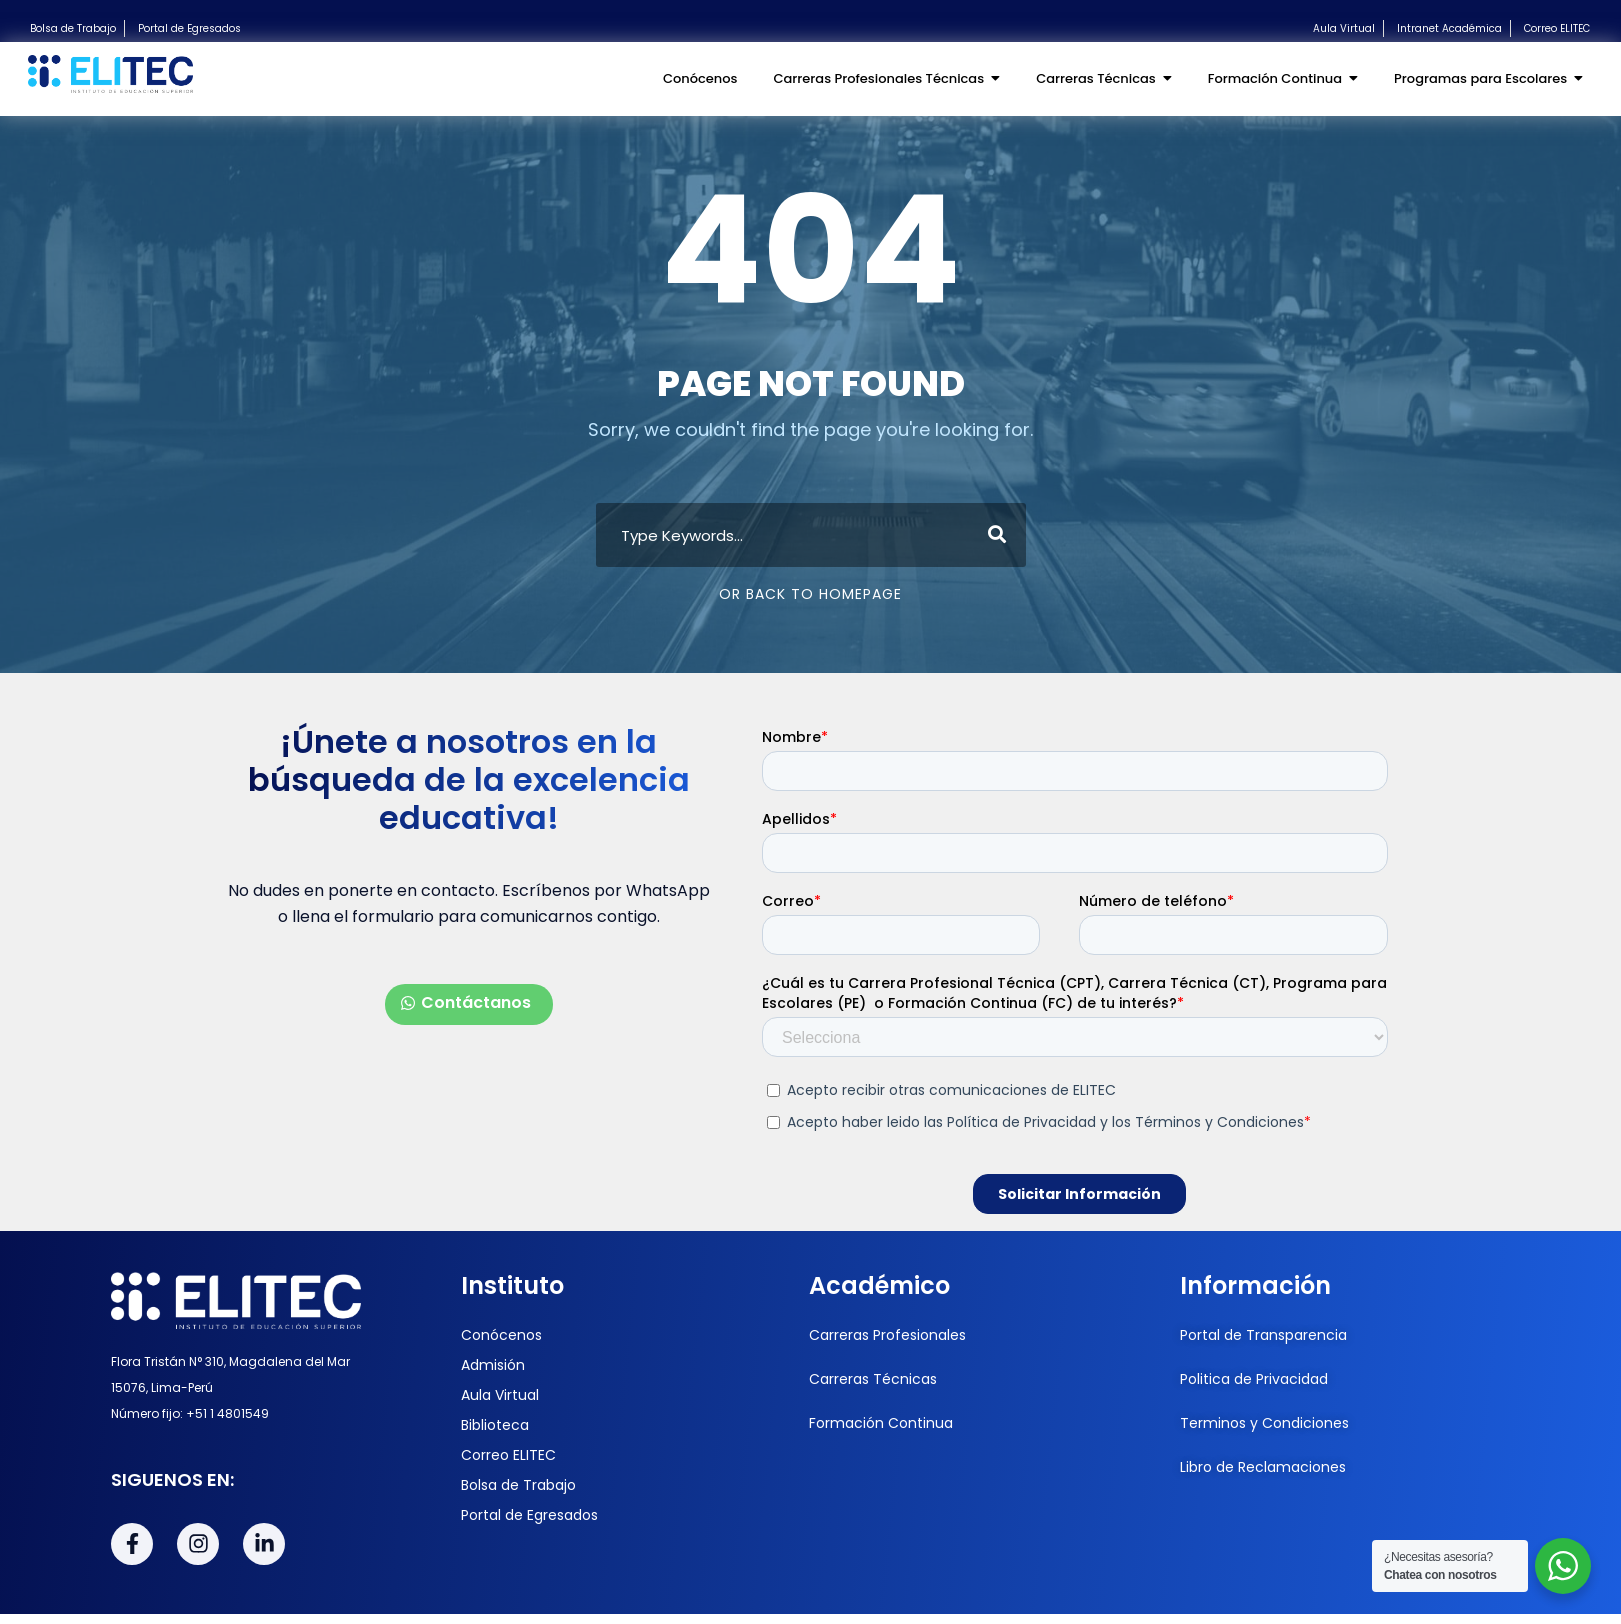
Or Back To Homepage (810, 594)
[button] (469, 1004)
